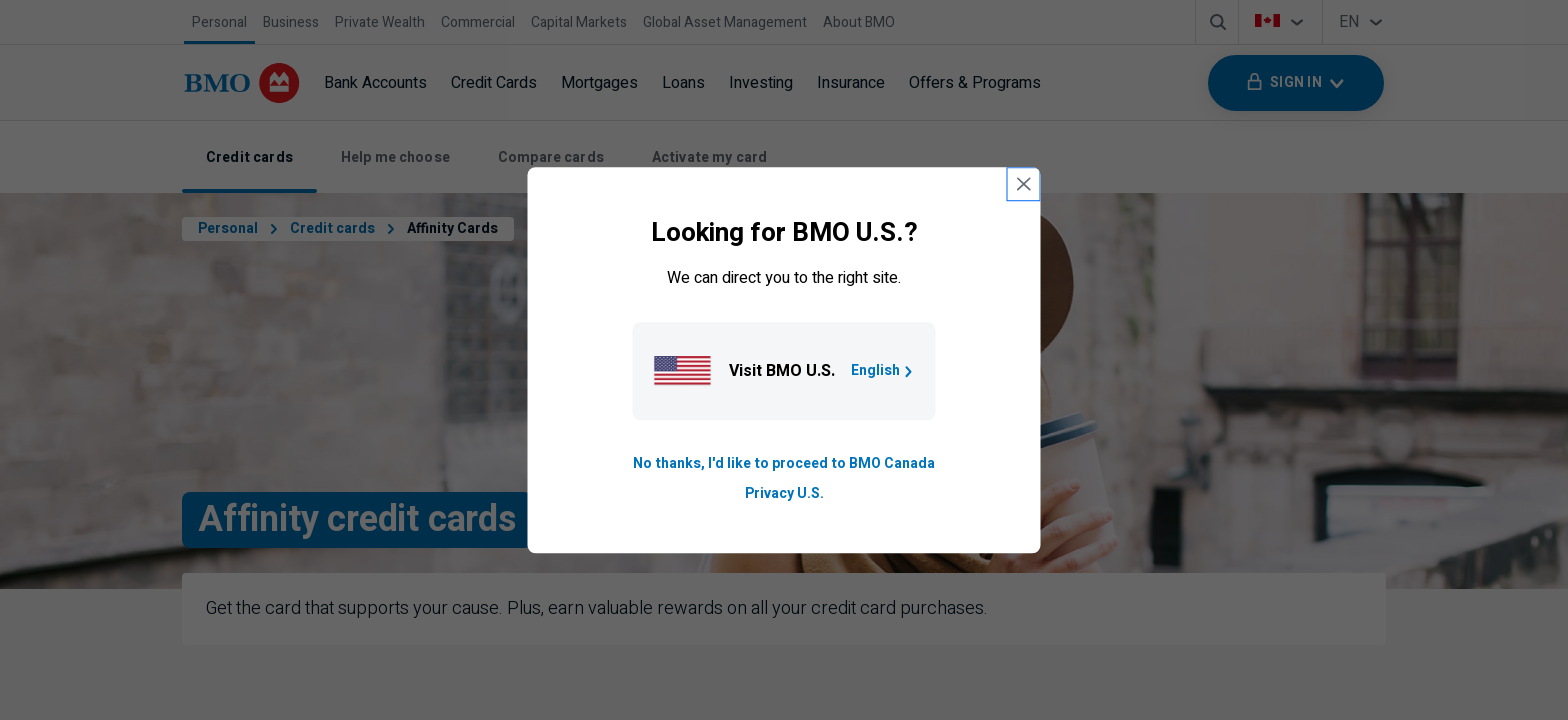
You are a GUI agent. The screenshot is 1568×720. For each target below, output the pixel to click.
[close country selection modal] (1024, 184)
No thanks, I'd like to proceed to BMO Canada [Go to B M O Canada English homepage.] (784, 463)
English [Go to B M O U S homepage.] (883, 370)
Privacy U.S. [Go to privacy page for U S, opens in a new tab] (784, 493)
